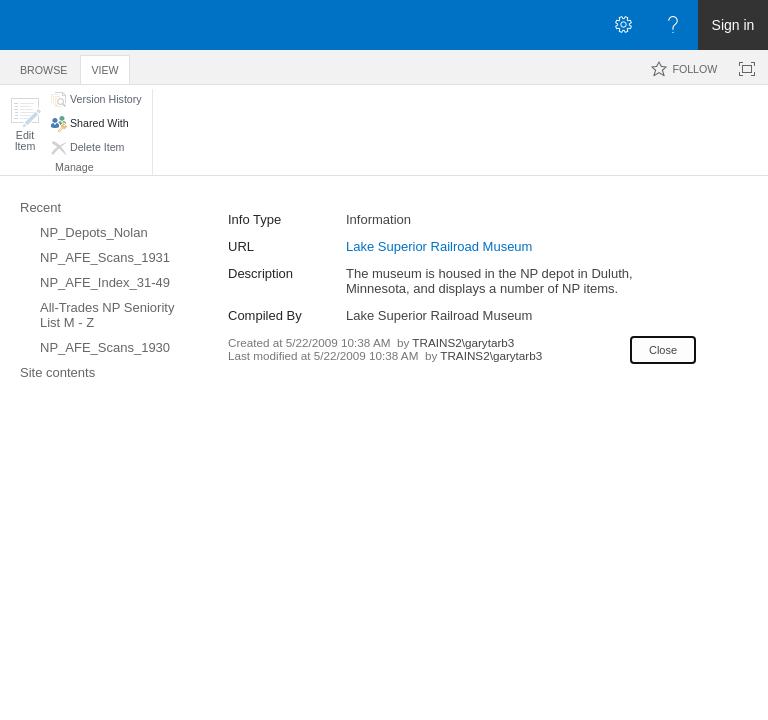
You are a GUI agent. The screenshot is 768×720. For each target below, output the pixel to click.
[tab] (43, 66)
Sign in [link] (733, 25)
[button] (25, 124)
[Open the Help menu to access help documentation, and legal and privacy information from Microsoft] (673, 25)
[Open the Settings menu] (623, 25)
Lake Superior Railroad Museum (439, 246)
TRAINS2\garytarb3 (463, 342)
